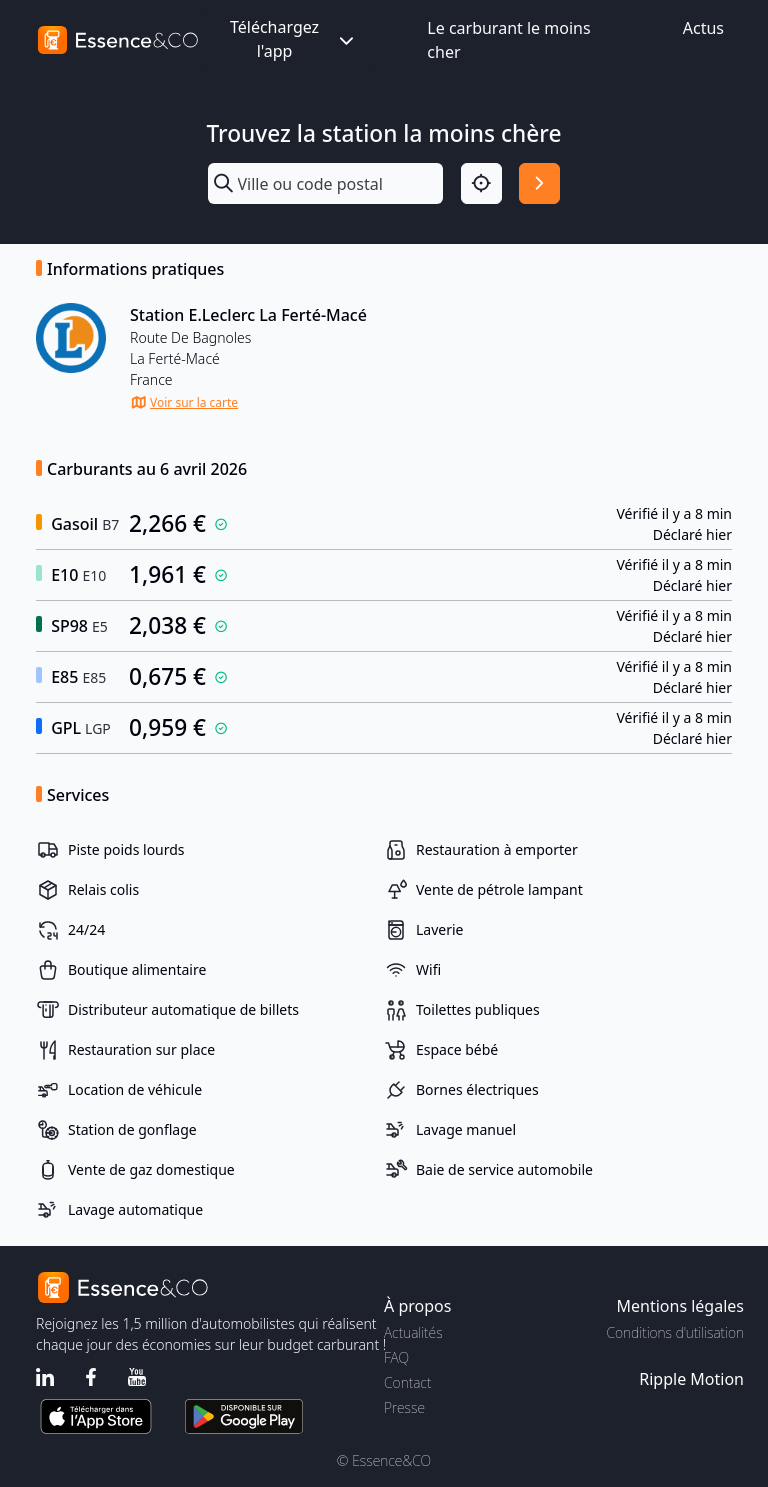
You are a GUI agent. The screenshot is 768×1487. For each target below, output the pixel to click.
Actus (703, 28)
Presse (404, 1407)
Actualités (413, 1332)
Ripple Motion (691, 1379)
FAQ (396, 1357)
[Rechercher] (539, 183)
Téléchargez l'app (294, 39)
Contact (407, 1382)
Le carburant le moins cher (508, 40)
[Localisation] (481, 183)
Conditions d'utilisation (675, 1332)
